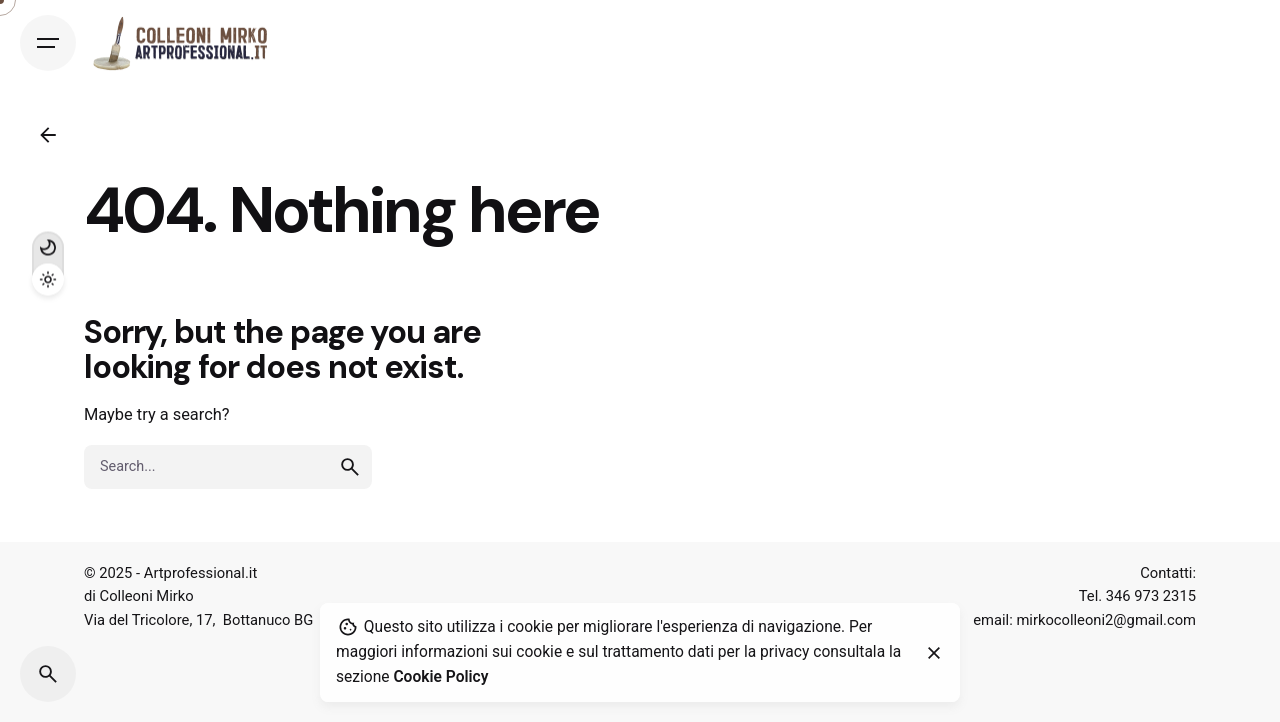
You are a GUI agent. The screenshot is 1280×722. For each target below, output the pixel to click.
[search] (350, 467)
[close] (934, 653)
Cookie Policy (440, 677)
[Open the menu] (48, 43)
